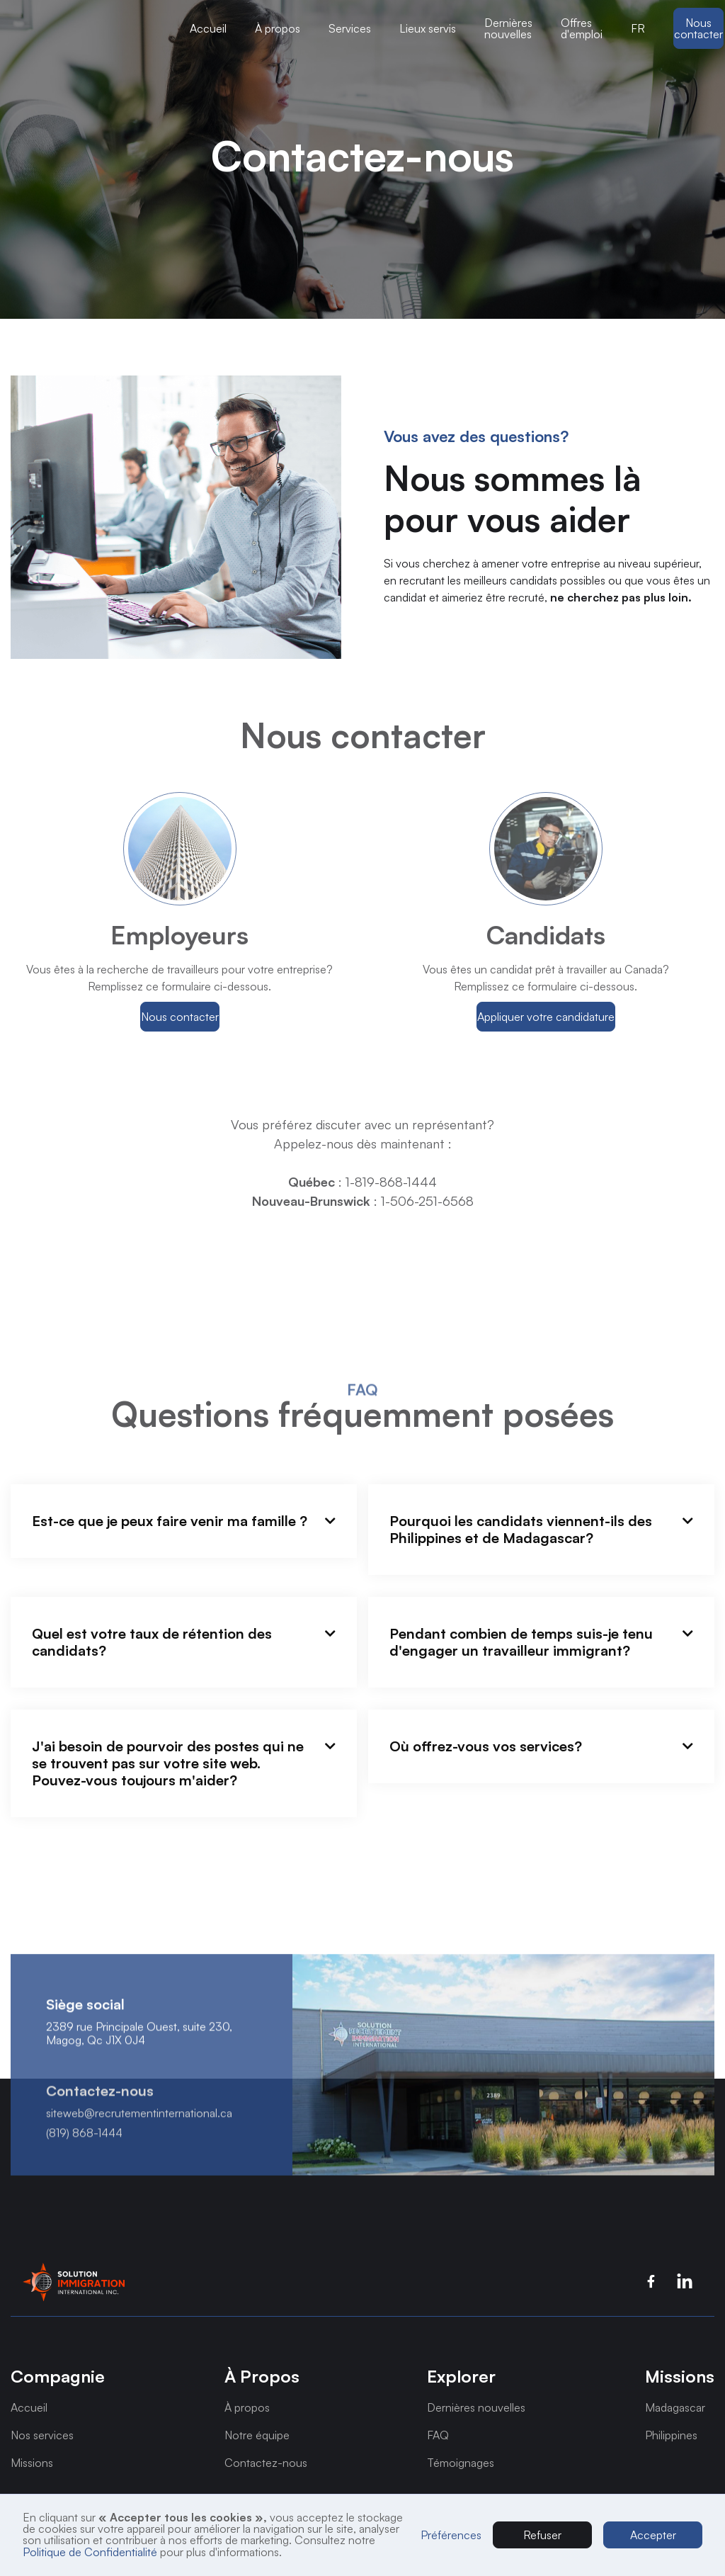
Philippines (671, 2435)
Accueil (208, 28)
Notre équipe (257, 2435)
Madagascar (675, 2407)
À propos (247, 2407)
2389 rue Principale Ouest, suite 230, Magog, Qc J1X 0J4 (139, 2053)
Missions (32, 2463)
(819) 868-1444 (84, 2152)
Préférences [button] (451, 2535)
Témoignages (460, 2463)
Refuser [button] (542, 2535)
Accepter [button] (653, 2535)
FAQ (438, 2435)
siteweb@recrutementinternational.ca (139, 2133)
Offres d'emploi (582, 28)
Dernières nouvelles (508, 28)
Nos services (42, 2435)
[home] (93, 28)
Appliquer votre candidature (546, 1017)
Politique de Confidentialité (90, 2552)
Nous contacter (698, 28)
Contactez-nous (265, 2463)
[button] (93, 28)
